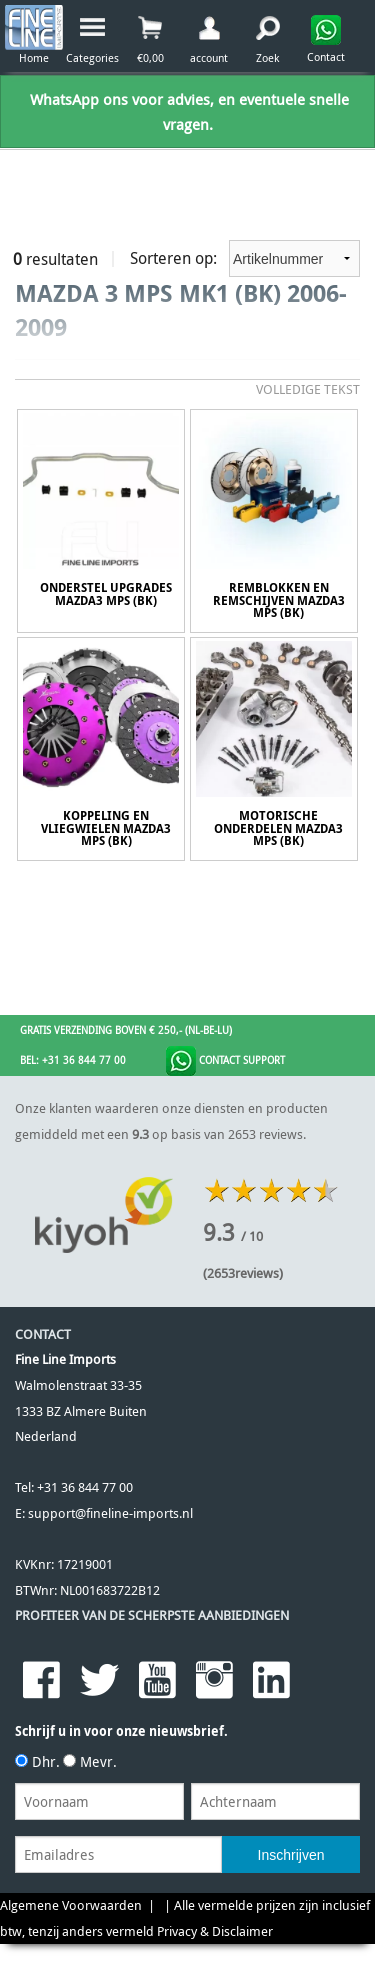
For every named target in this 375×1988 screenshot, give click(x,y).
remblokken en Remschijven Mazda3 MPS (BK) (279, 600)
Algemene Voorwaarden (71, 1905)
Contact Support (225, 1061)
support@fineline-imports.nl (110, 1513)
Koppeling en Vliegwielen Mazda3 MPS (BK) (106, 828)
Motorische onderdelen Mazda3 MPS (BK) (278, 828)
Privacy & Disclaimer (215, 1931)
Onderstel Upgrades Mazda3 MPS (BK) (106, 594)
